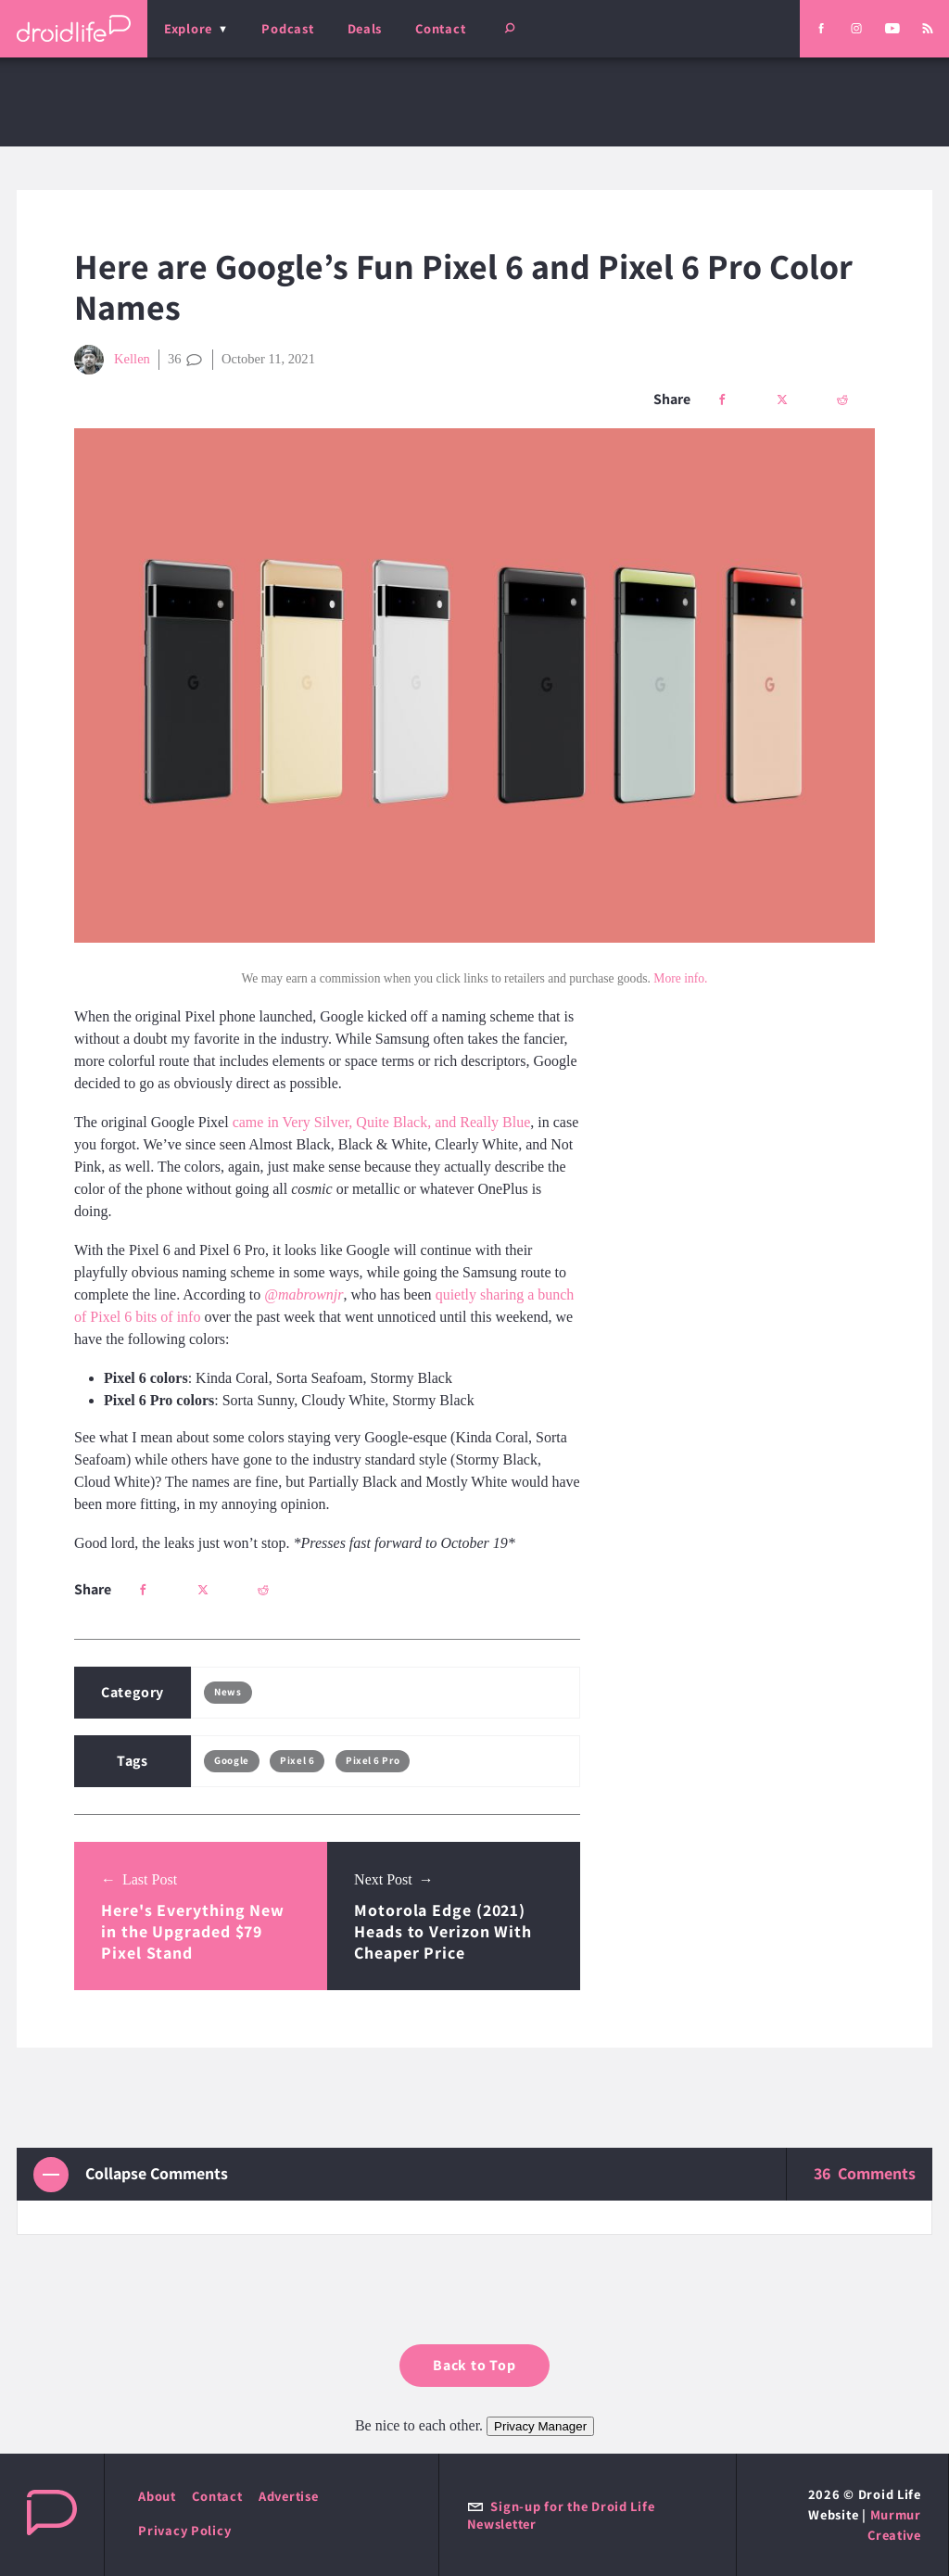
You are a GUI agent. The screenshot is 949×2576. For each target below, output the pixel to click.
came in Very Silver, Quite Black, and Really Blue (382, 1122)
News (227, 1691)
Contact (440, 28)
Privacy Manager (540, 2426)
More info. (680, 978)
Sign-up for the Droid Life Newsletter (561, 2514)
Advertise (289, 2496)
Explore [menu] (188, 28)
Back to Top (474, 2365)
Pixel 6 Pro (372, 1760)
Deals (365, 28)
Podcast (287, 28)
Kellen (112, 359)
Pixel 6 (297, 1760)
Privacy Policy (184, 2530)
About (157, 2496)
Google (231, 1760)
